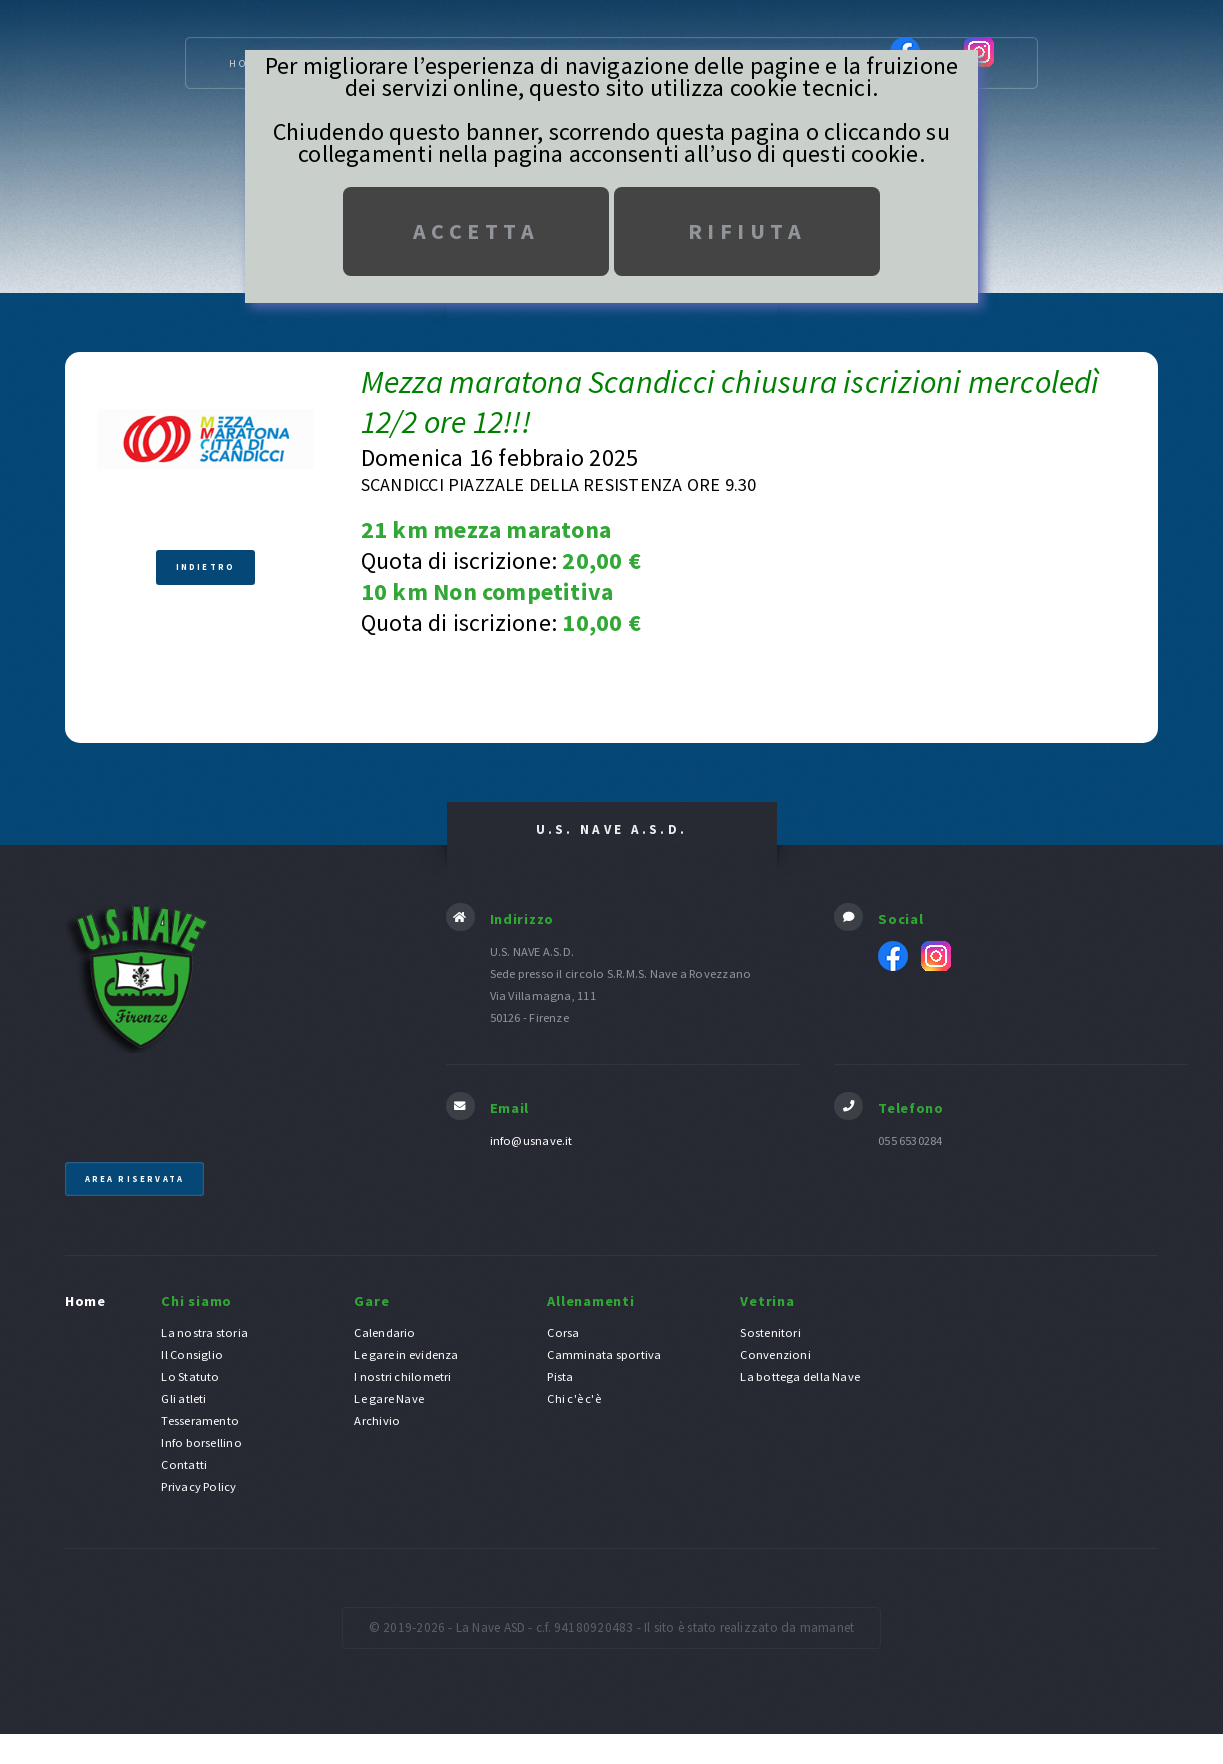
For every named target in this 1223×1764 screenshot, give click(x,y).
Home (85, 1301)
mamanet (827, 1628)
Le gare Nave (389, 1399)
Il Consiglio (192, 1355)
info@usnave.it (531, 1140)
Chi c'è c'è (573, 1399)
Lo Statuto (190, 1377)
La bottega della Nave (800, 1377)
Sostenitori (770, 1333)
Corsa (563, 1333)
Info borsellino (201, 1443)
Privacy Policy (198, 1487)
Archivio (377, 1421)
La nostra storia (204, 1333)
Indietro (206, 567)
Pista (560, 1377)
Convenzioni (775, 1355)
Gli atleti (183, 1399)
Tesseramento (200, 1421)
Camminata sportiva (604, 1355)
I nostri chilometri (402, 1377)
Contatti (184, 1465)
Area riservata (135, 1179)
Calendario (384, 1333)
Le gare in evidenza (406, 1355)
